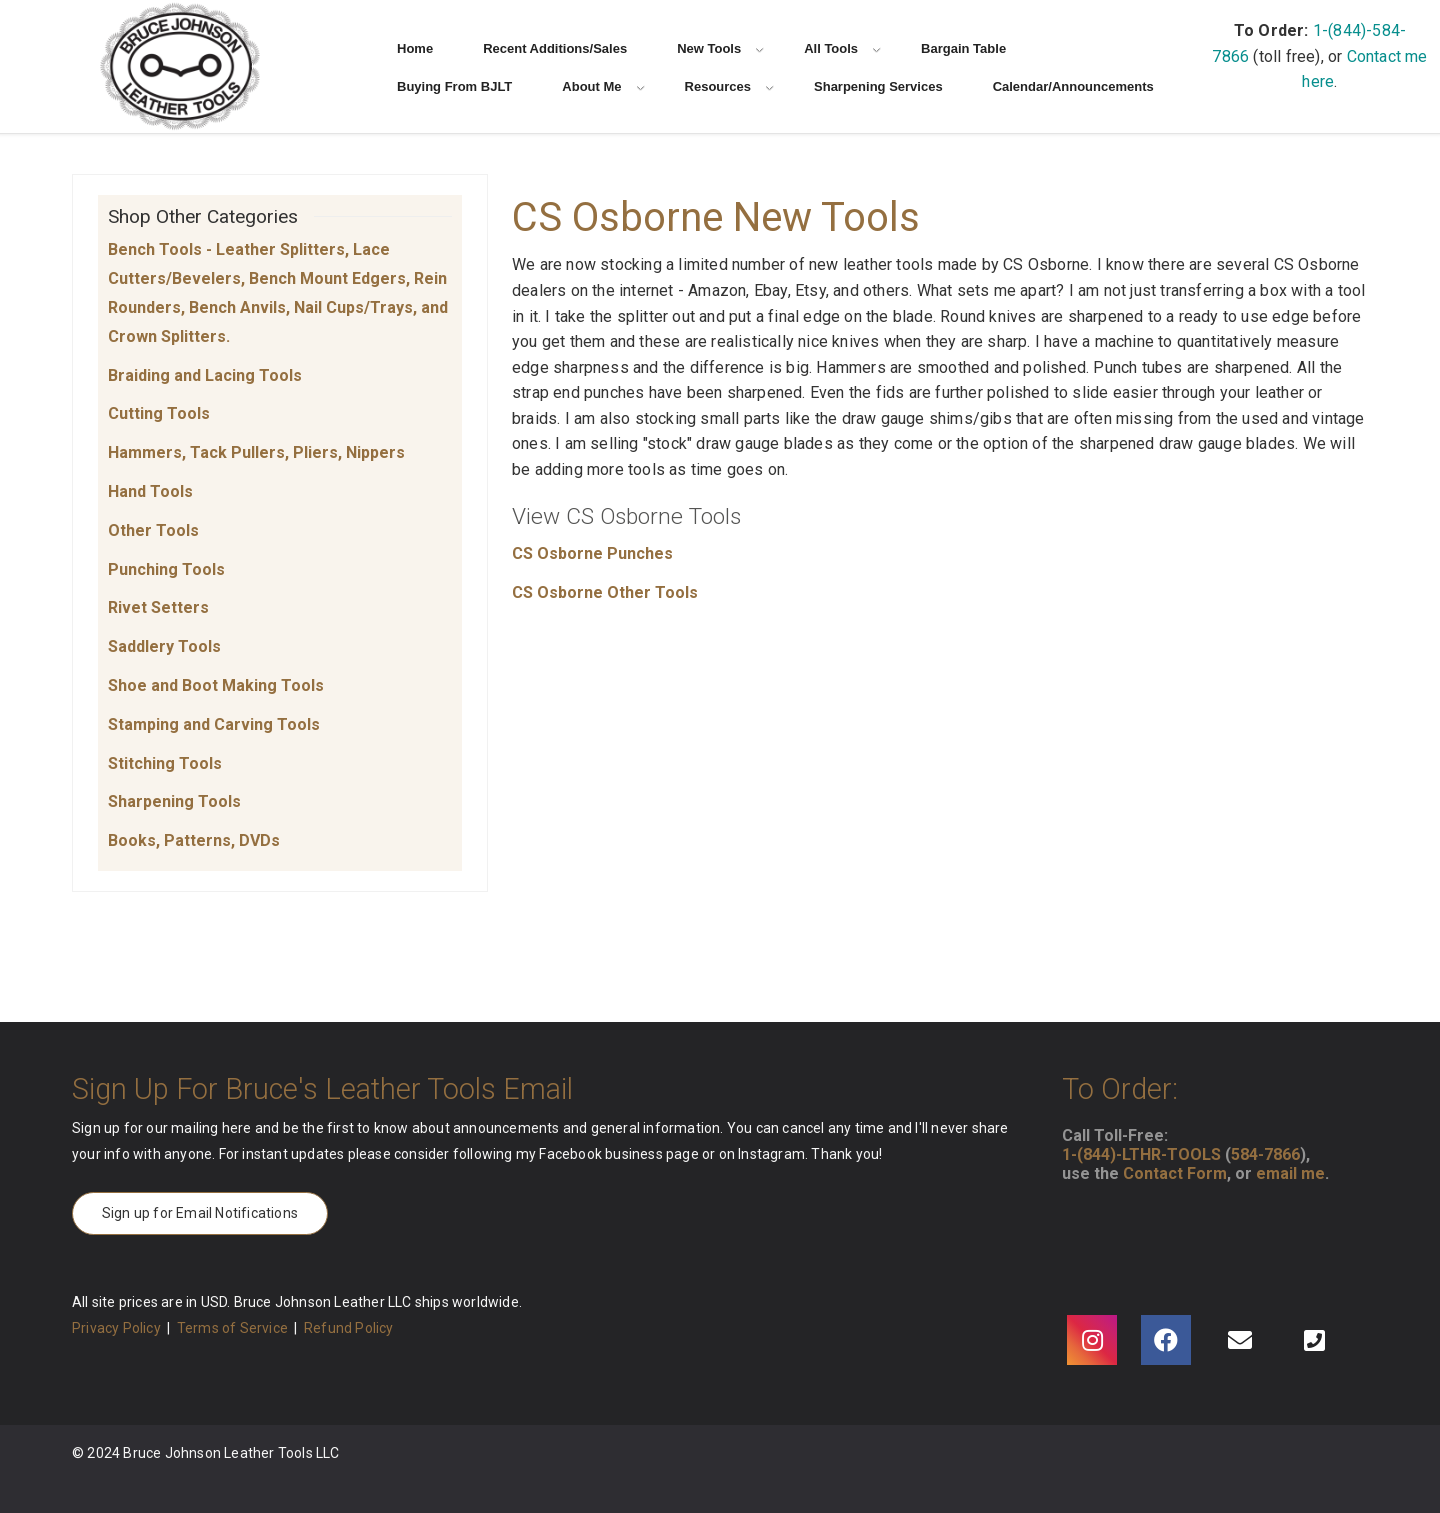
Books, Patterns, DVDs (194, 840)
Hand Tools (150, 491)
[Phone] (1314, 1340)
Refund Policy (349, 1328)
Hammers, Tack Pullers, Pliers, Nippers (256, 452)
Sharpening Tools (174, 801)
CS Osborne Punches (592, 553)
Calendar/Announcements (1073, 86)
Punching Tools (166, 569)
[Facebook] (1166, 1340)
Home (415, 48)
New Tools (720, 48)
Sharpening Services (878, 86)
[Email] (1240, 1340)
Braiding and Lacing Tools (205, 375)
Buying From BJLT (454, 86)
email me (1290, 1173)
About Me (603, 86)
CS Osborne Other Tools (605, 592)
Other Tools (153, 530)
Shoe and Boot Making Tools (216, 685)
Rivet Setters (158, 607)
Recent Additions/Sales (555, 48)
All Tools (842, 48)
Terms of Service (232, 1328)
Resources (729, 86)
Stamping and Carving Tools (214, 724)
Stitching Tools (165, 763)
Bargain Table (963, 48)
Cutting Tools (159, 413)
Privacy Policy (116, 1328)
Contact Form (1175, 1173)
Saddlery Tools (164, 646)
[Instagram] (1092, 1340)
